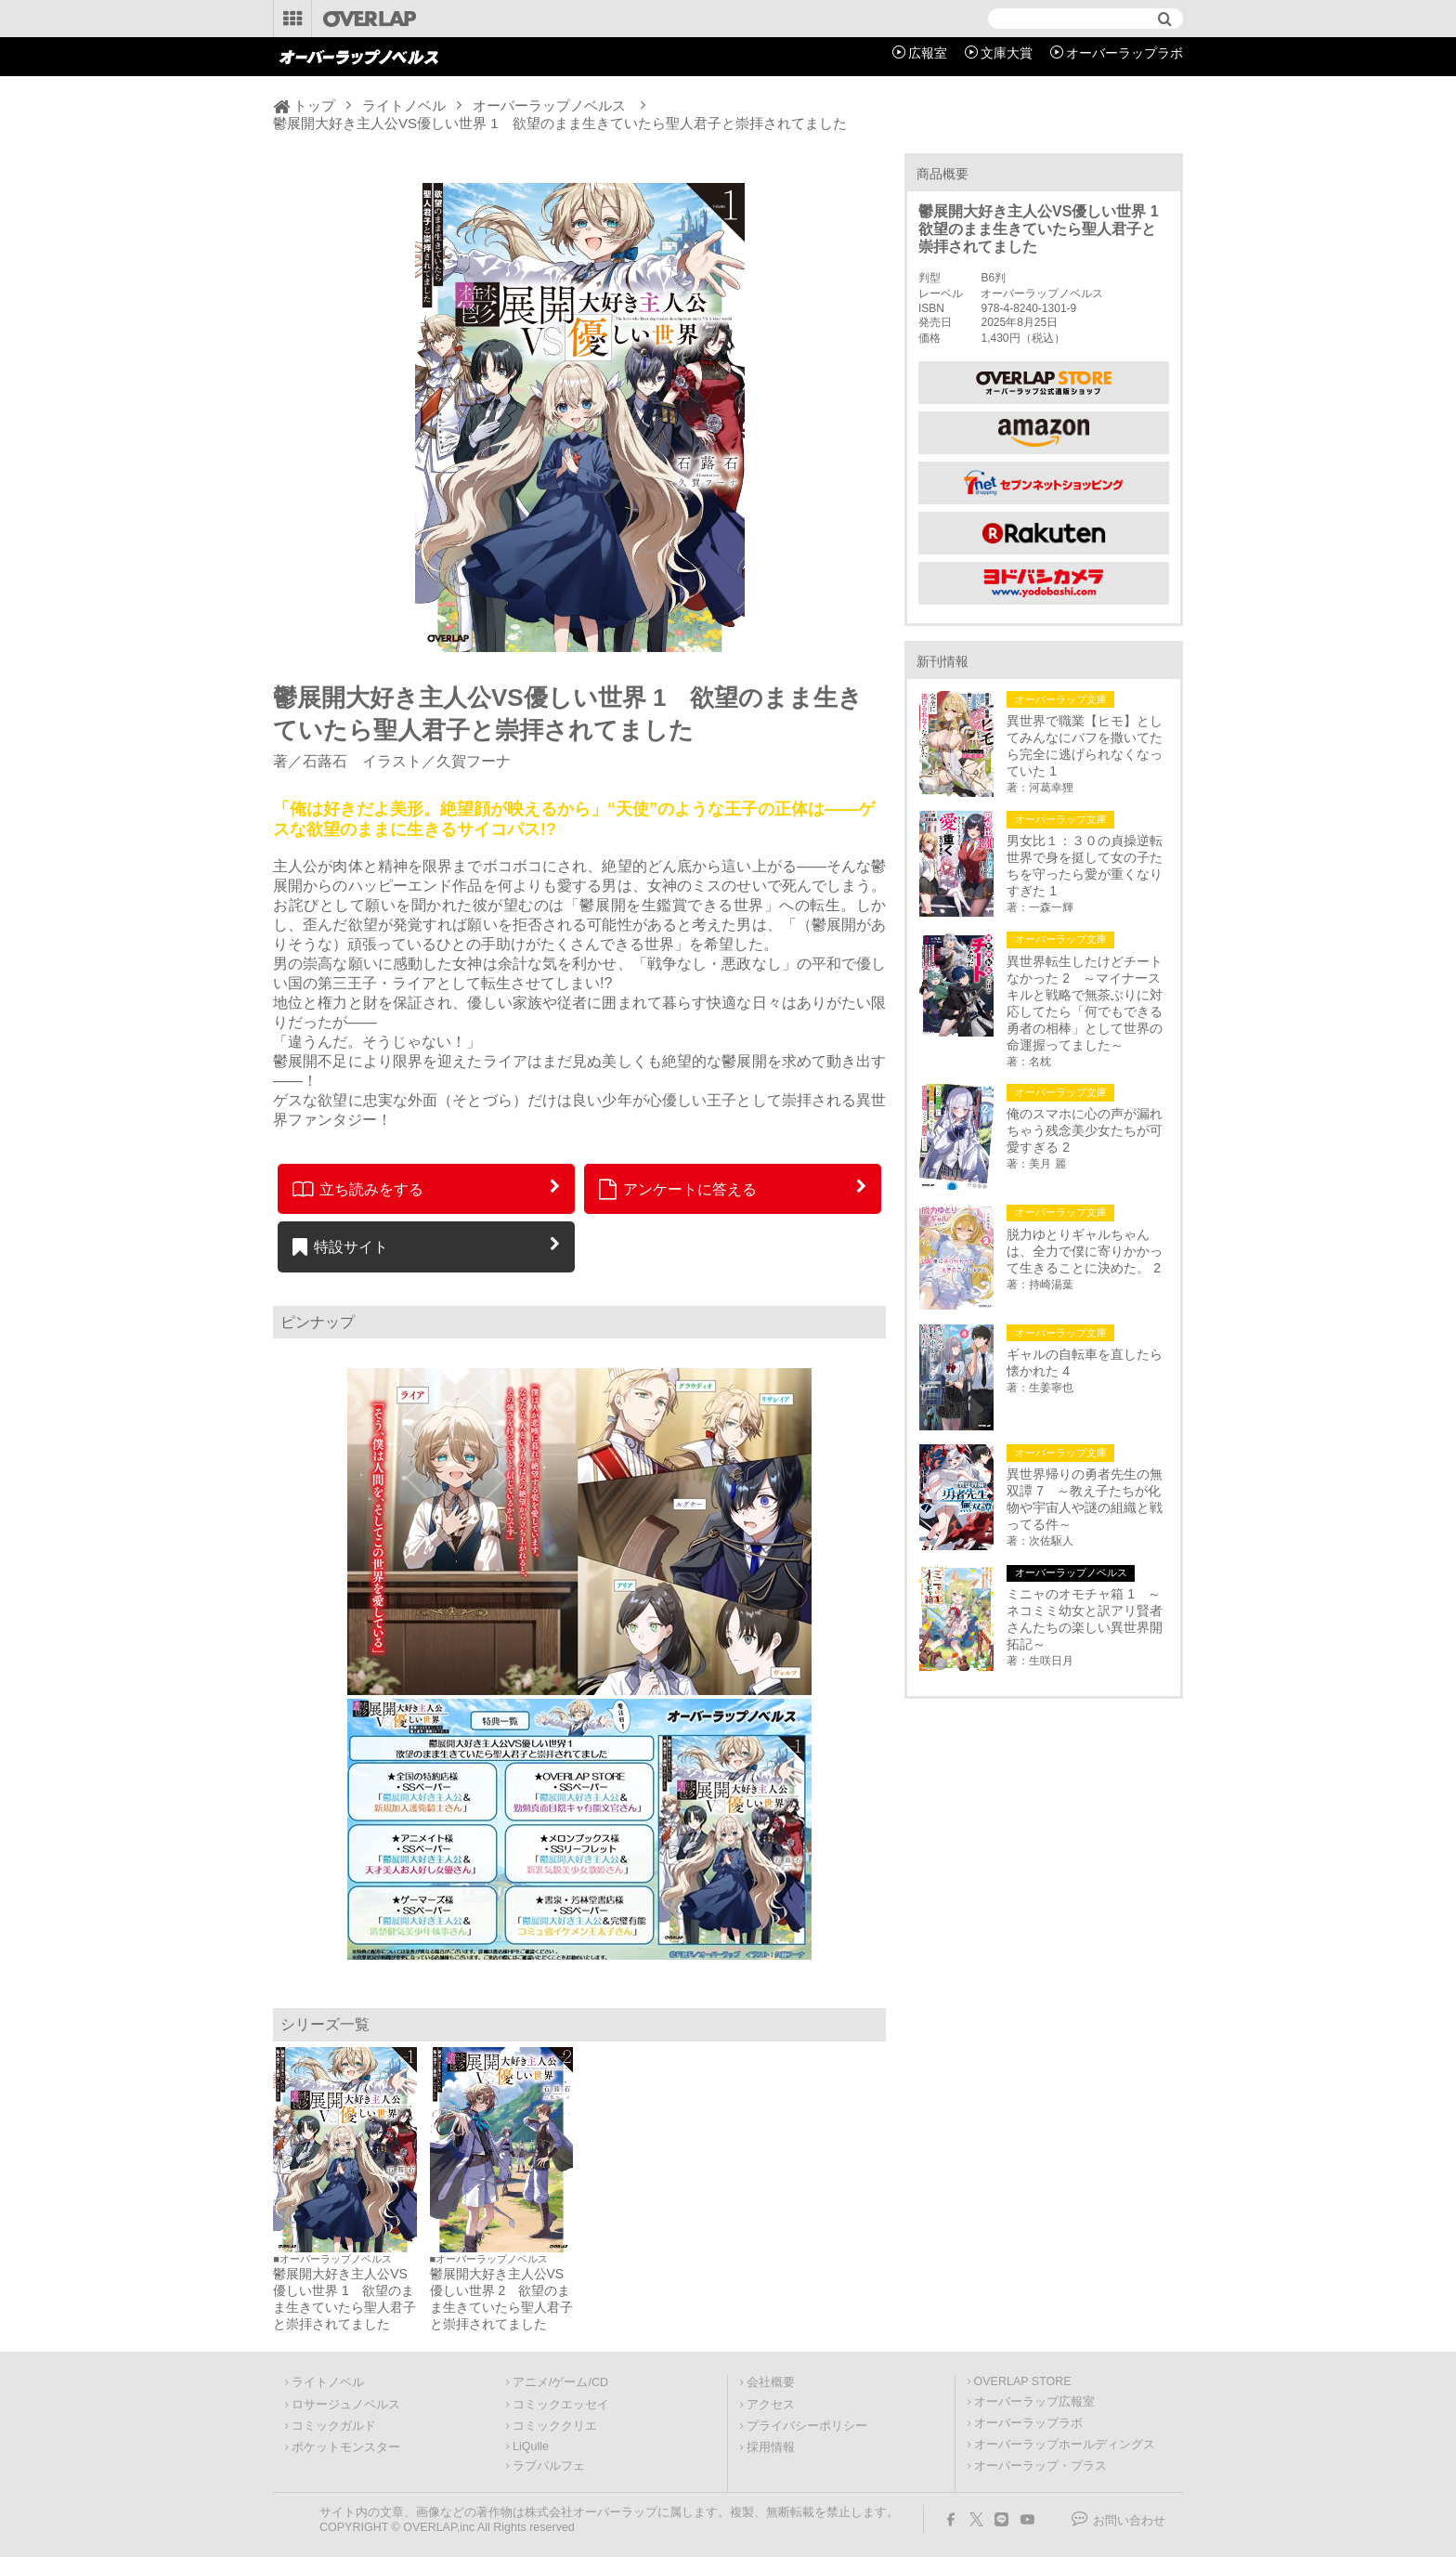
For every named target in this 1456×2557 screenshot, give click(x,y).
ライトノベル (404, 105)
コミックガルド (334, 2426)
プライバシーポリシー (807, 2426)
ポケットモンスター (346, 2447)
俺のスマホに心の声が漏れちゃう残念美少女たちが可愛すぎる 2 (1085, 1130)
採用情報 (771, 2447)
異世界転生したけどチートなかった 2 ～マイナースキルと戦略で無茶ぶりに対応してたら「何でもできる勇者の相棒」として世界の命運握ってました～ (1085, 1003)
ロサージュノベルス (346, 2404)
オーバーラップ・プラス (1040, 2465)
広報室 (927, 53)
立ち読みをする (357, 1189)
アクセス (771, 2404)
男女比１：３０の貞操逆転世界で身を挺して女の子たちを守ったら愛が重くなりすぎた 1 (1085, 865)
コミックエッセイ (561, 2404)
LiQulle (531, 2446)
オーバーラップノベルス (549, 105)
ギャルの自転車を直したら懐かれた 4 (1085, 1362)
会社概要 (771, 2382)
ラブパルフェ (549, 2465)
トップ (314, 105)
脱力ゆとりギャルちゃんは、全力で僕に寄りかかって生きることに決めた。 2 (1085, 1251)
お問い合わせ (1129, 2520)
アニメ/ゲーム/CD (560, 2382)
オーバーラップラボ (1124, 53)
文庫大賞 (1007, 53)
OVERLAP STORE (1023, 2381)
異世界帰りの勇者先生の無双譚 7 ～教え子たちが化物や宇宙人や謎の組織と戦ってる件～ (1085, 1499)
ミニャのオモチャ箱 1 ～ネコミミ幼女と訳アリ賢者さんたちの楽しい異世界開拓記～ (1085, 1618)
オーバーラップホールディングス (1064, 2444)
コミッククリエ (555, 2426)
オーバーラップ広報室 (1034, 2401)
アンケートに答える (678, 1189)
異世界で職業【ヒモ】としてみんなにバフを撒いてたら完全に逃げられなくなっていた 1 (1085, 745)
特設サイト (340, 1246)
